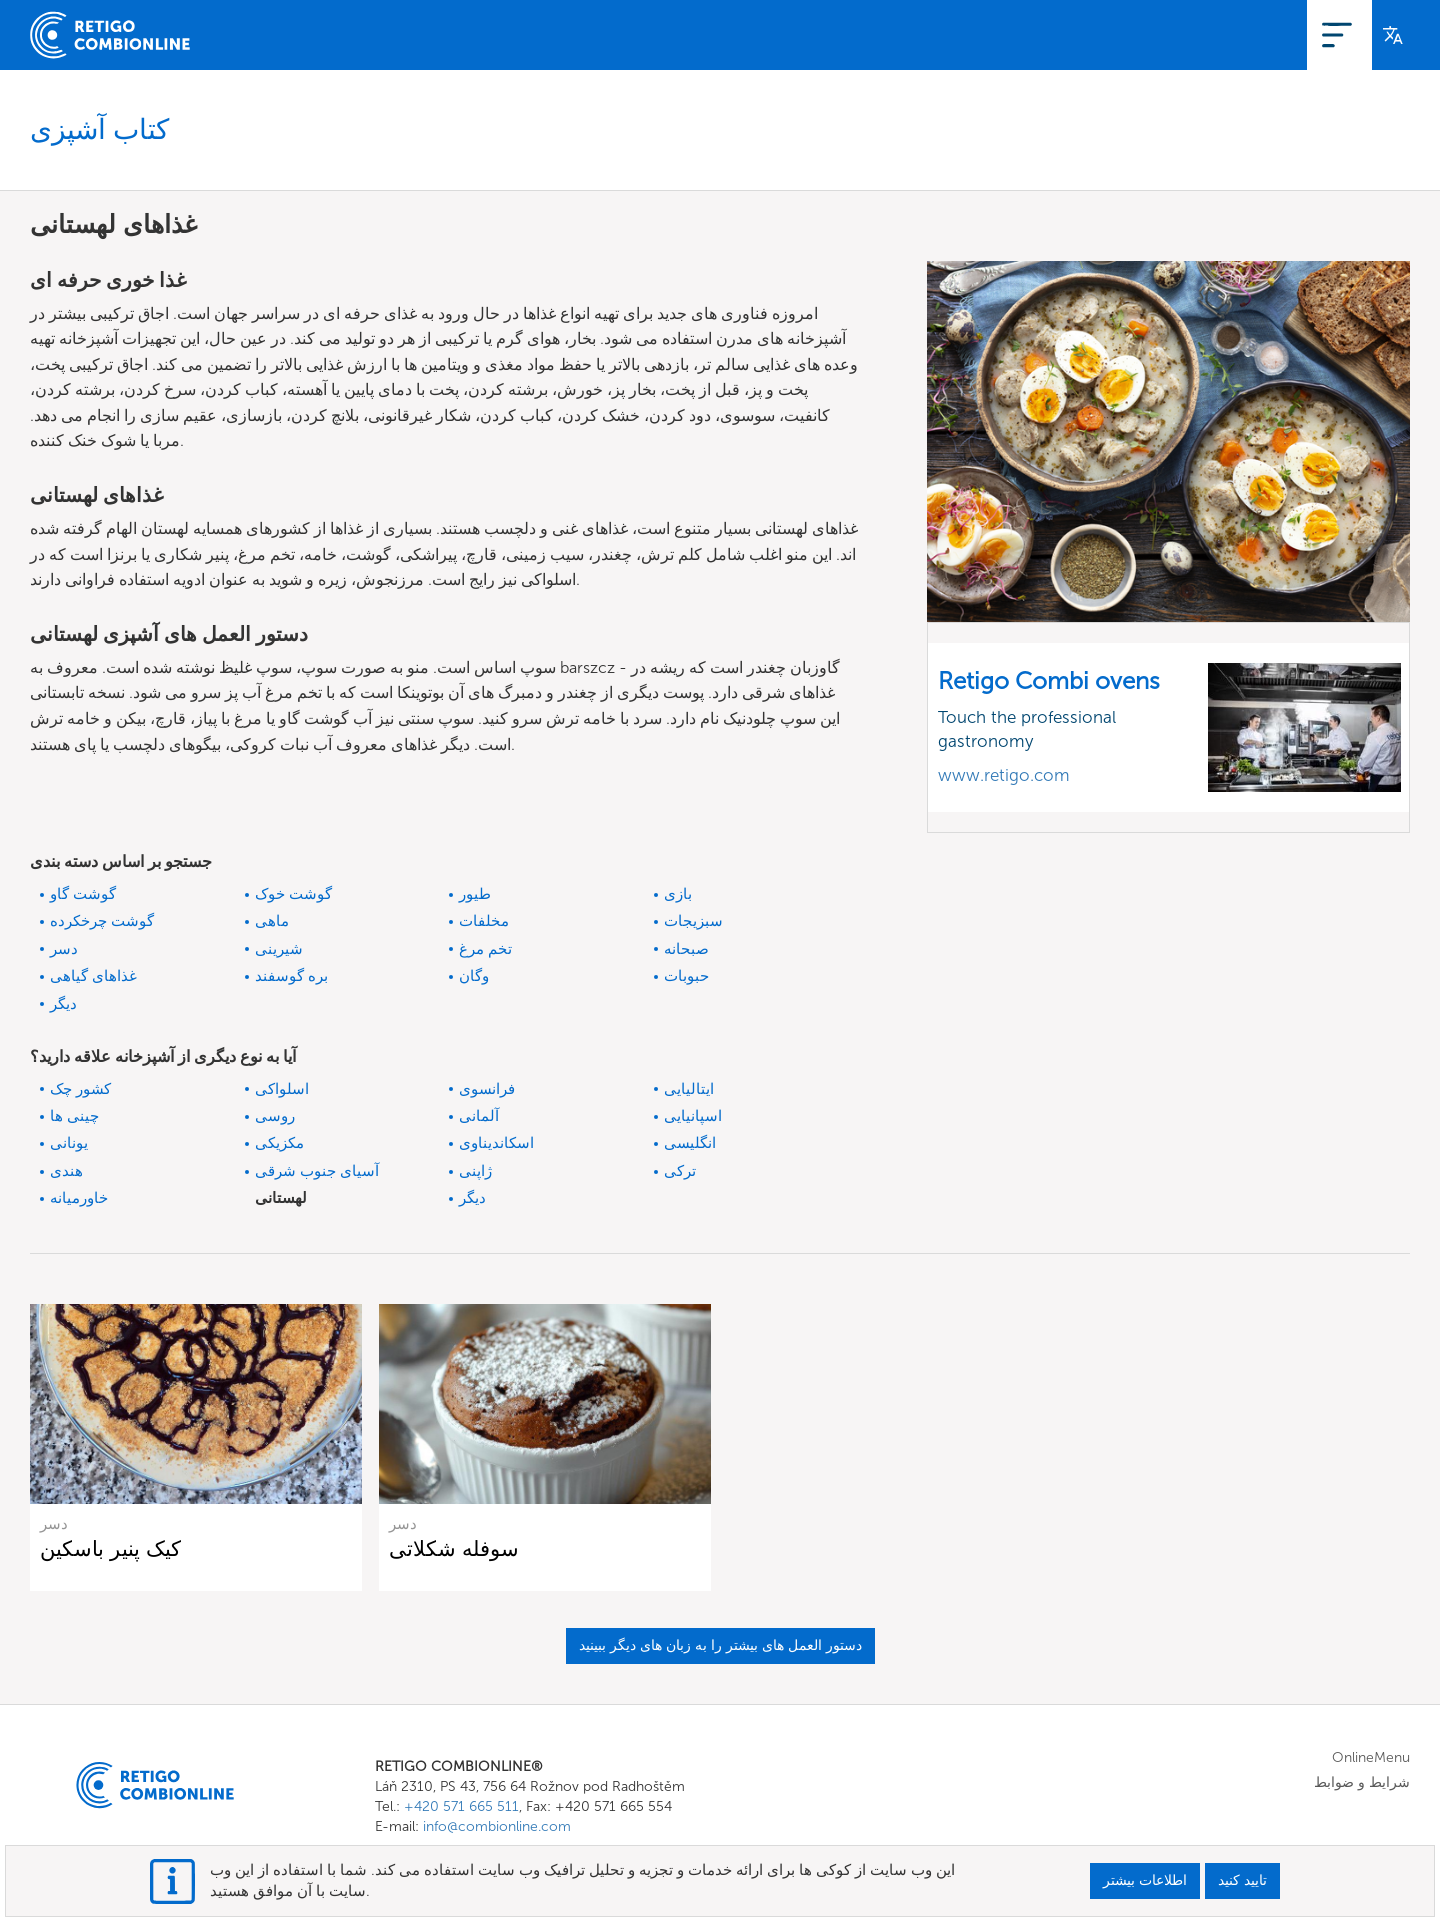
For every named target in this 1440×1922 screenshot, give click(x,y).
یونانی (69, 1143)
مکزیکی (279, 1143)
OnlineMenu (1174, 34)
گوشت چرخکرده (102, 921)
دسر (64, 949)
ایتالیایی (689, 1089)
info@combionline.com (497, 1826)
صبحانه (686, 949)
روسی (275, 1116)
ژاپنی (475, 1171)
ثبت (1254, 34)
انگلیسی (690, 1143)
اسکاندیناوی (496, 1143)
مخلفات (484, 921)
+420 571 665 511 (461, 1806)
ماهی (272, 921)
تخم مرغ (485, 949)
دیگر (63, 1004)
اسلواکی (282, 1089)
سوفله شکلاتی (454, 1548)
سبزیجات (693, 921)
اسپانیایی (693, 1116)
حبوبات (686, 976)
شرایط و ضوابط (1362, 1782)
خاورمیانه (79, 1198)
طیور (475, 894)
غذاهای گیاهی (93, 976)
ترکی (680, 1171)
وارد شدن (1323, 34)
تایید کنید (1242, 1880)
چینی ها (74, 1116)
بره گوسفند (291, 976)
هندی (66, 1171)
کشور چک (80, 1089)
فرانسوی (487, 1089)
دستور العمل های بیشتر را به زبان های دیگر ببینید (720, 1645)
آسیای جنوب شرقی (317, 1171)
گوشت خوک (293, 894)
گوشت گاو (83, 894)
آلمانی (479, 1116)
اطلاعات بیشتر (1145, 1880)
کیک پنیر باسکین (110, 1548)
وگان (474, 976)
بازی (678, 894)
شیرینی (279, 949)
